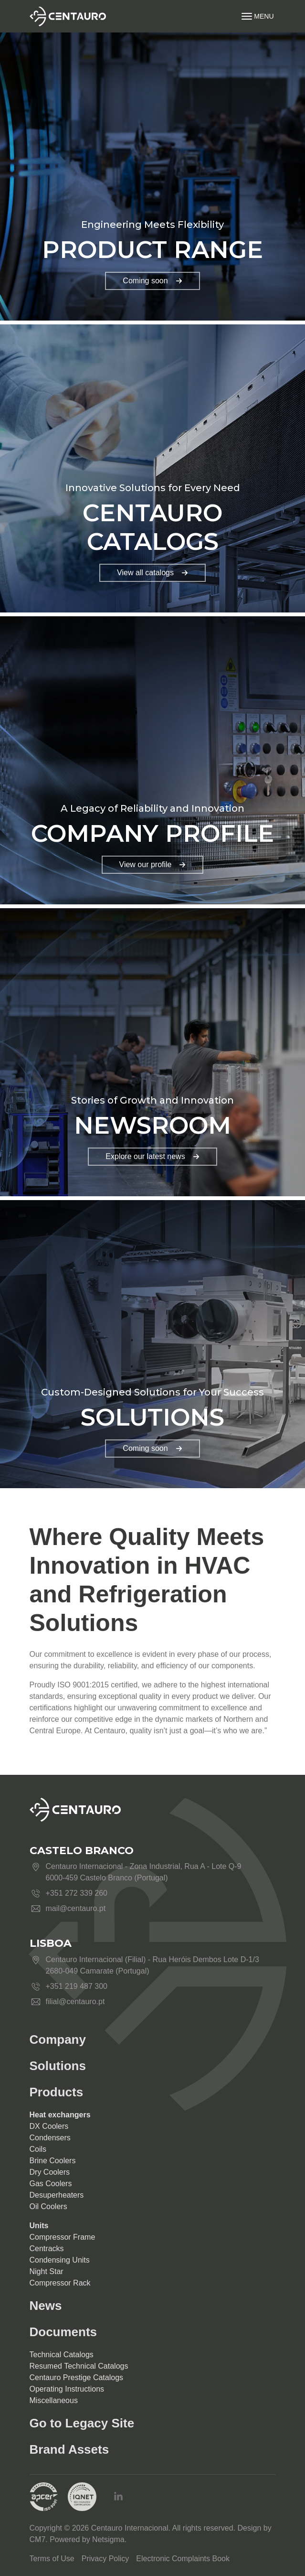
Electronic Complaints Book (183, 2559)
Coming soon (152, 281)
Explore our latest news (152, 1156)
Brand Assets (69, 2449)
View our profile (152, 864)
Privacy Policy (105, 2559)
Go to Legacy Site (82, 2423)
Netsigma (108, 2539)
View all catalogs (152, 573)
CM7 (38, 2539)
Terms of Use (52, 2559)
